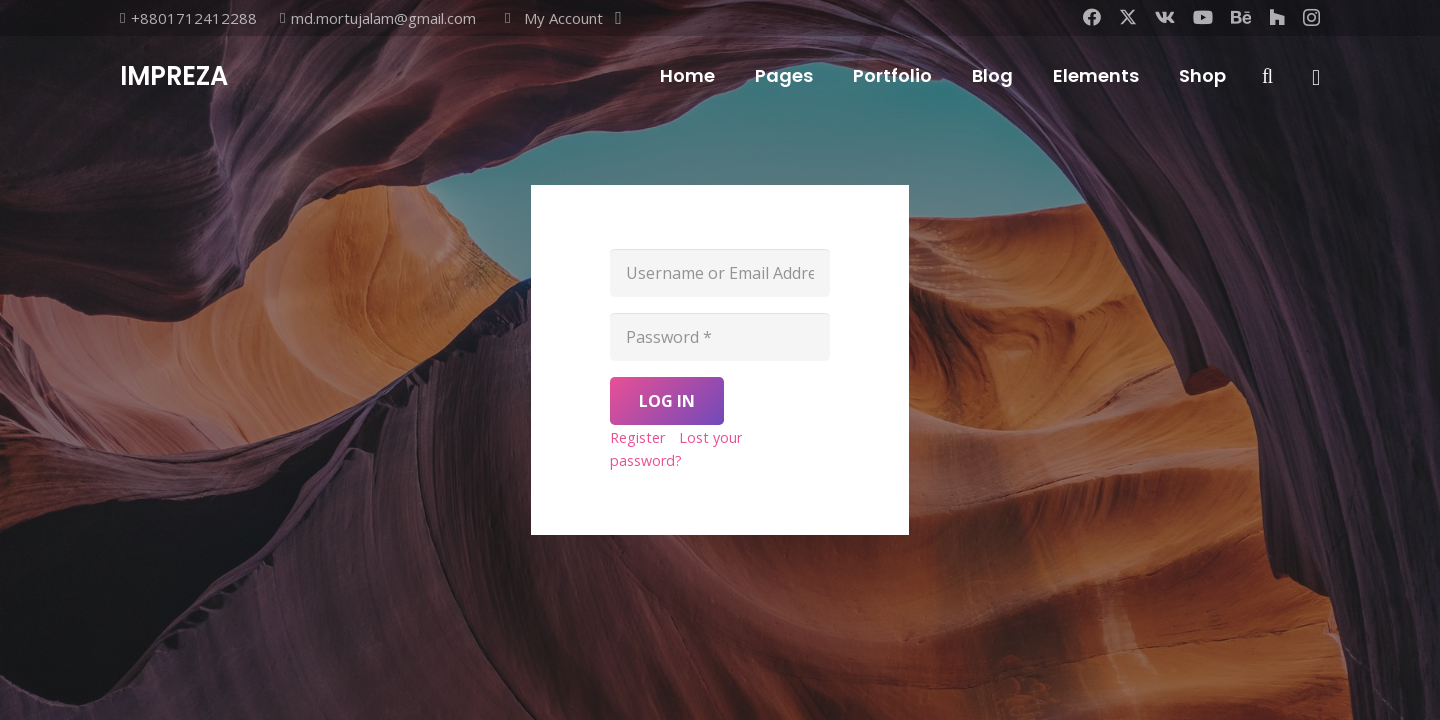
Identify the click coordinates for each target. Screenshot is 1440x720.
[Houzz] (1277, 17)
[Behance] (1241, 17)
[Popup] (1316, 76)
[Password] (720, 337)
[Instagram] (1311, 18)
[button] (560, 18)
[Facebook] (1092, 17)
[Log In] (667, 401)
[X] (1128, 17)
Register (637, 437)
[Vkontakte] (1165, 17)
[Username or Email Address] (720, 273)
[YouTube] (1203, 17)
